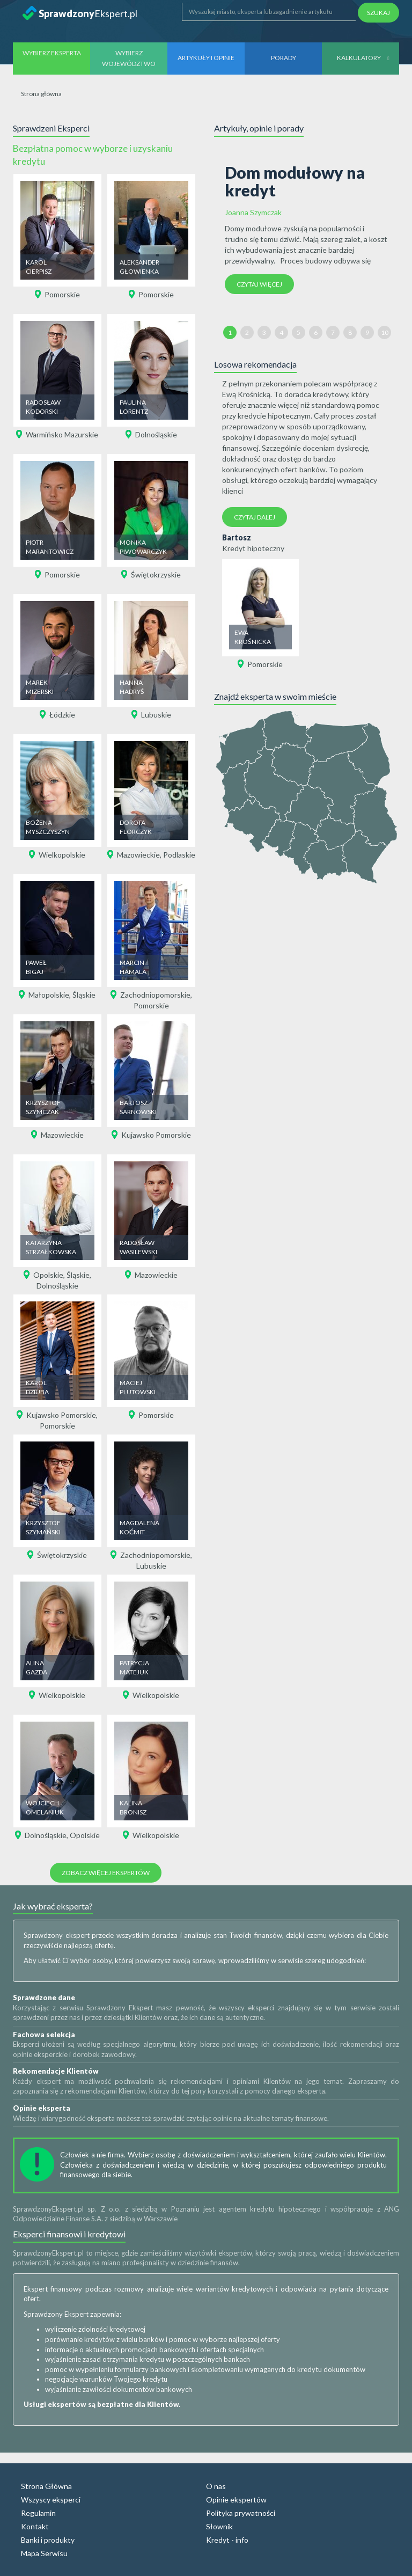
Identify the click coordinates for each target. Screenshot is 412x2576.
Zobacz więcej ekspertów (106, 1873)
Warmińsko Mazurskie (62, 434)
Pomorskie (62, 294)
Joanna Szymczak (253, 212)
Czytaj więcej (259, 284)
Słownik (219, 2526)
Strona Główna (46, 2486)
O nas (216, 2486)
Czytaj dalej (254, 517)
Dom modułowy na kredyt (295, 181)
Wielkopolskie (62, 854)
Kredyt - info (227, 2539)
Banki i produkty (48, 2539)
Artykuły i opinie (206, 58)
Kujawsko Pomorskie (156, 1134)
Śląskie (83, 994)
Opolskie (48, 1274)
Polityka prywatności (240, 2513)
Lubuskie (156, 714)
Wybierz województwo (129, 58)
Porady (283, 58)
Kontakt (35, 2526)
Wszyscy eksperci (50, 2499)
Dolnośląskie (156, 434)
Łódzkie (62, 714)
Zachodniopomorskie (155, 994)
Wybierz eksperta (52, 53)
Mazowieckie (138, 854)
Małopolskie (48, 994)
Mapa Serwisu (44, 2553)
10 (384, 332)
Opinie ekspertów (236, 2499)
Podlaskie (179, 854)
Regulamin (38, 2513)
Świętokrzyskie (156, 574)
